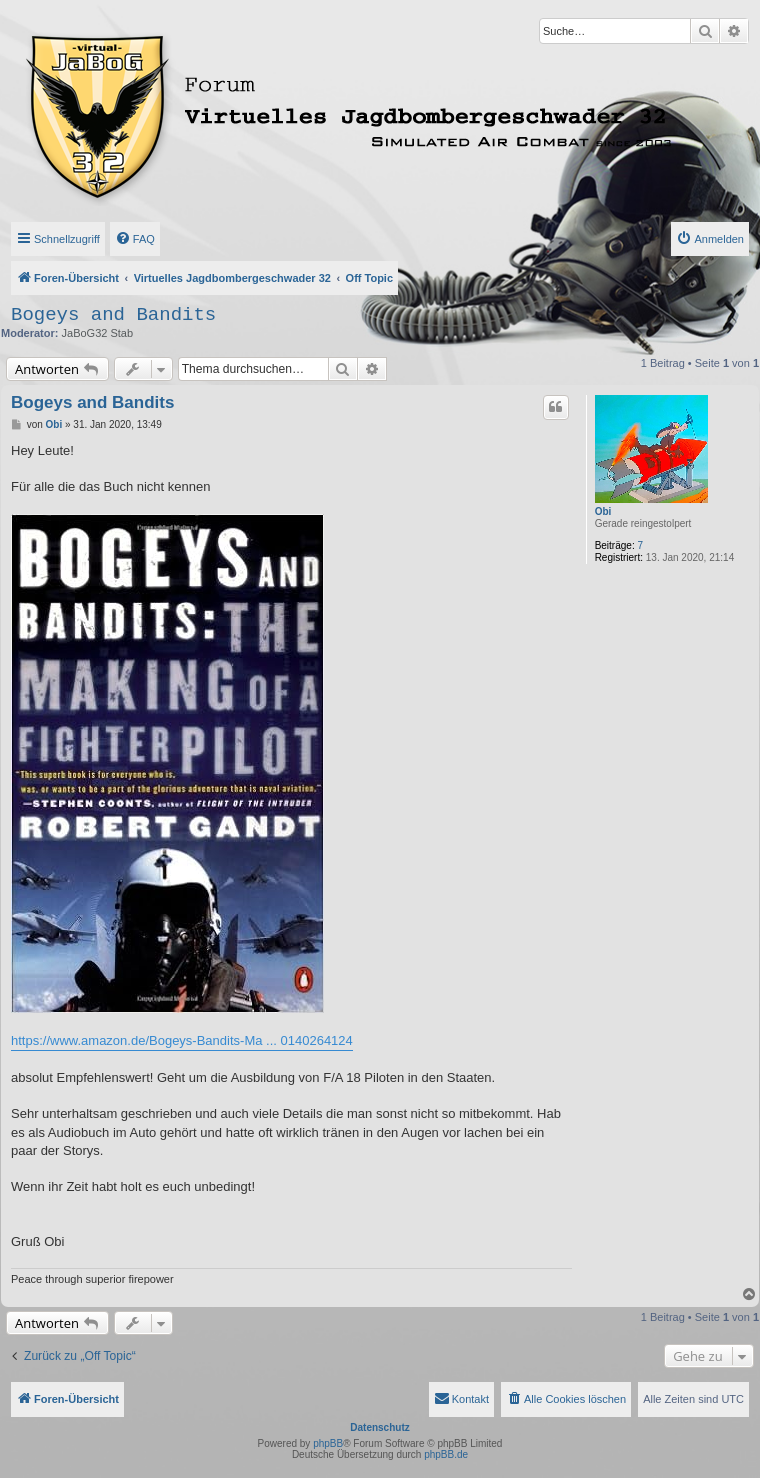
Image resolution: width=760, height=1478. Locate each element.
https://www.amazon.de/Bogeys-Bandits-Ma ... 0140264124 (182, 1040)
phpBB (328, 1443)
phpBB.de (446, 1454)
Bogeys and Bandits (113, 315)
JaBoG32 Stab (98, 333)
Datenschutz (379, 1427)
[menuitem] (135, 239)
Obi (603, 511)
